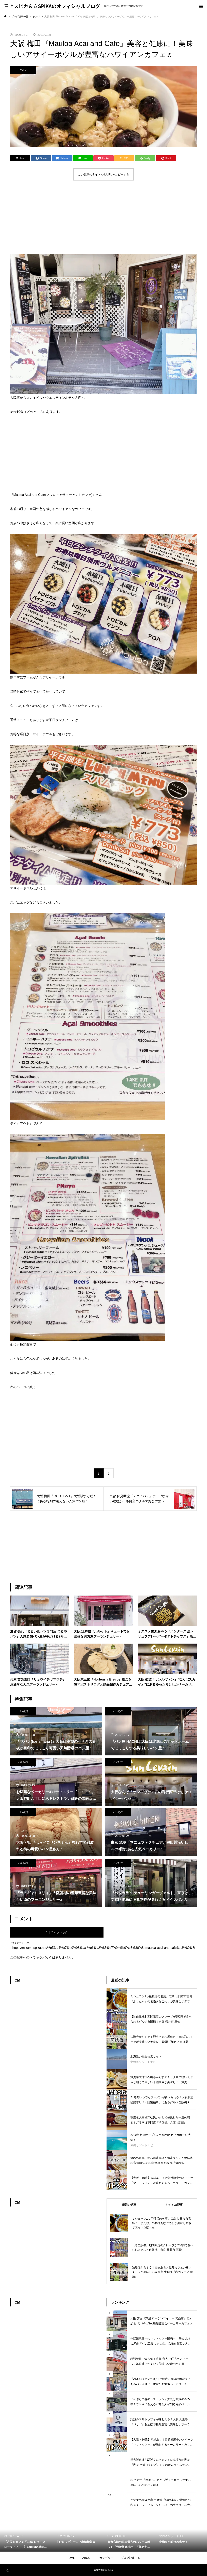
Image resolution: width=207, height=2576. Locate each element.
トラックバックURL (20, 1943)
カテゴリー (106, 2557)
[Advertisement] (103, 218)
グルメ (23, 70)
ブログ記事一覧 (130, 2557)
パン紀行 (23, 1711)
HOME (71, 2557)
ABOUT (87, 2557)
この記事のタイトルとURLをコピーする (103, 174)
